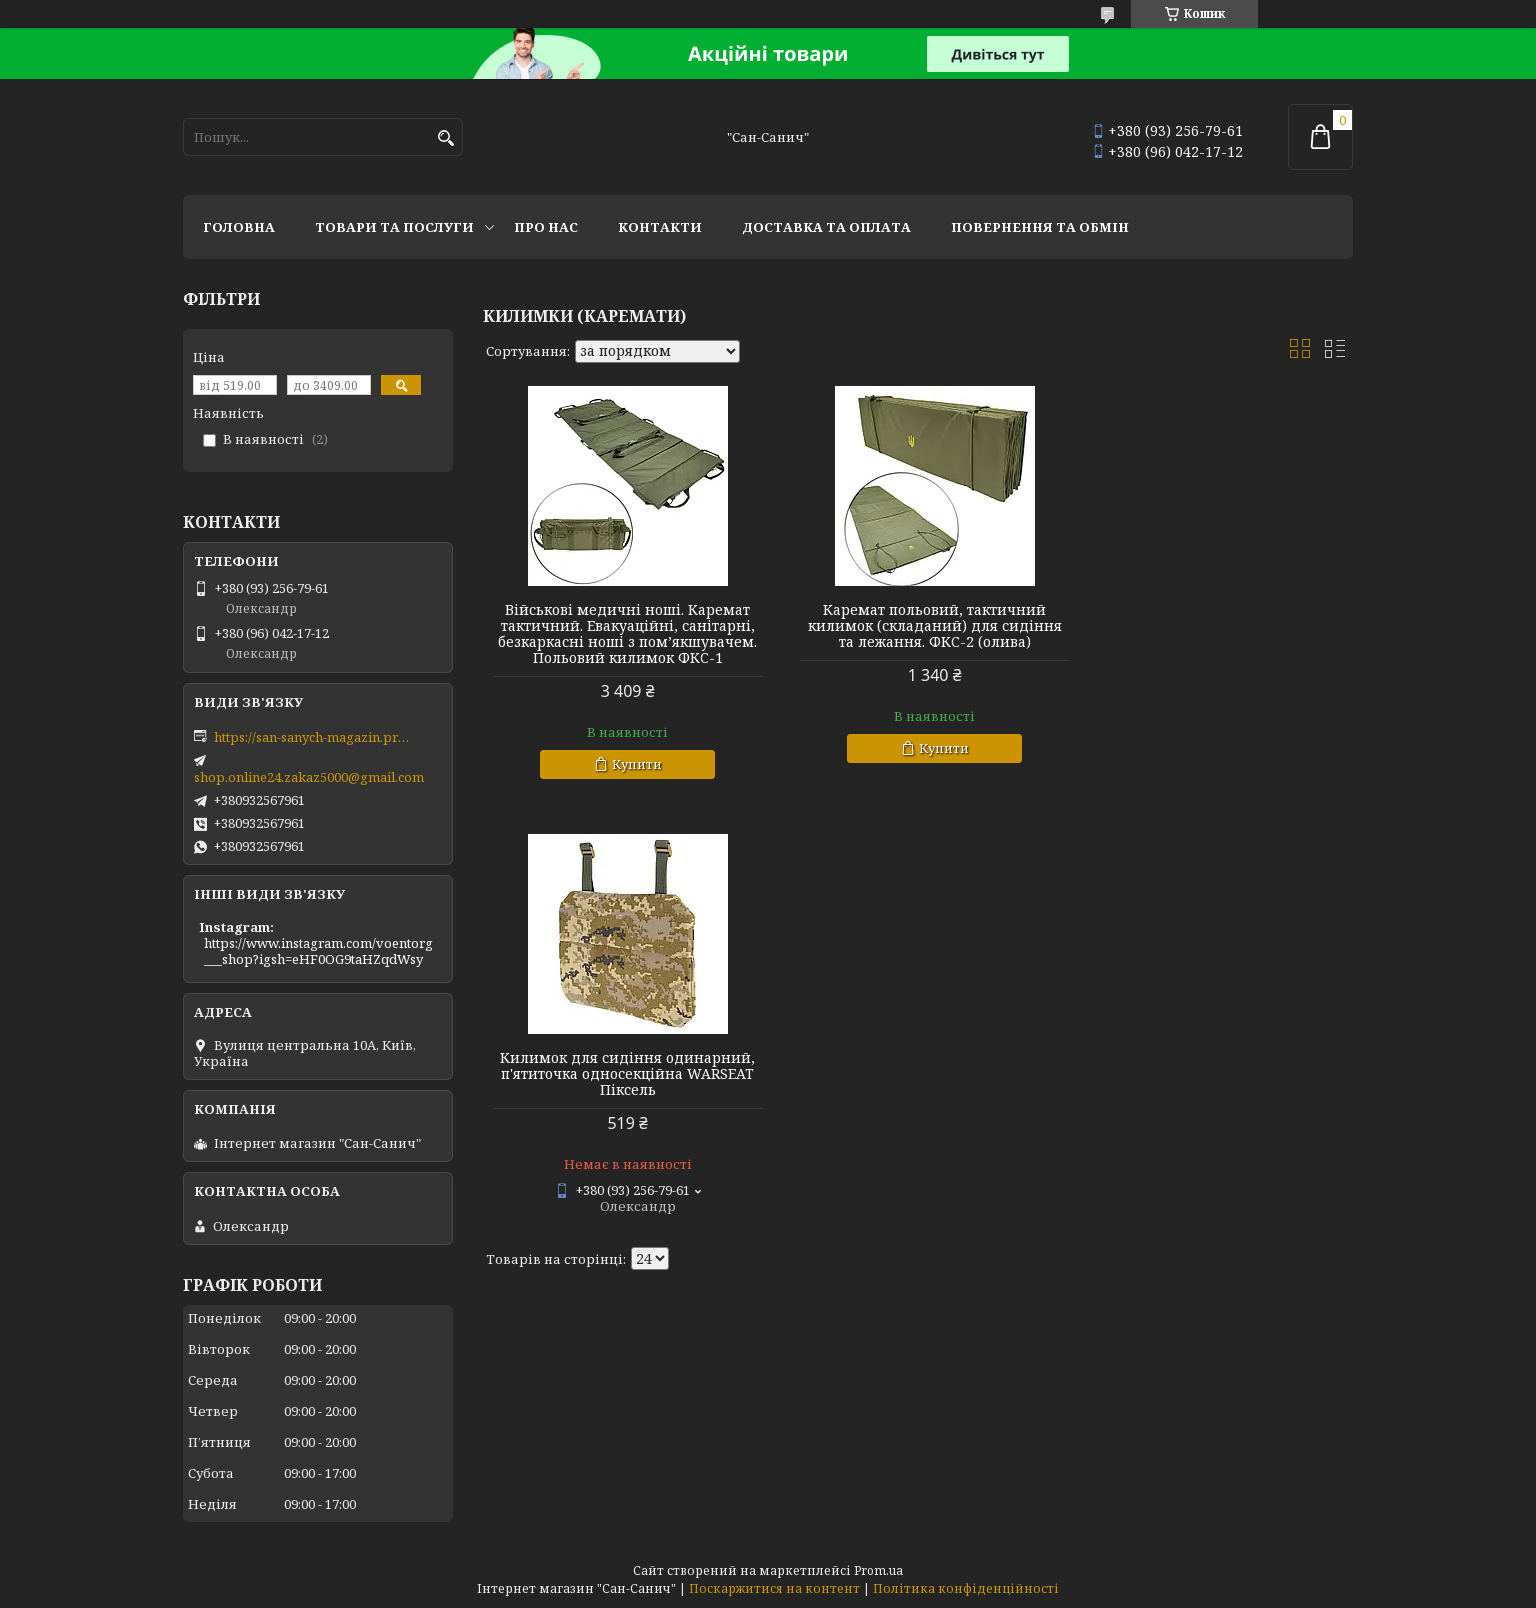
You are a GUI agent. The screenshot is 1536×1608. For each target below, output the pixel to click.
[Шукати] (445, 138)
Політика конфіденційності (966, 1588)
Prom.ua (878, 1570)
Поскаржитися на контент (774, 1588)
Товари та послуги (394, 227)
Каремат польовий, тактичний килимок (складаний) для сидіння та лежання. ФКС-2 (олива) (918, 626)
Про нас (546, 227)
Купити (631, 780)
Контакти (660, 227)
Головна (239, 227)
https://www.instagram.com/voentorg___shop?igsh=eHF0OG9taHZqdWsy (318, 951)
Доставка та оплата (826, 227)
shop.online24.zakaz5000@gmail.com (309, 777)
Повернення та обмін (1040, 227)
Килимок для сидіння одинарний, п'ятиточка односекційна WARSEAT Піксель (1213, 626)
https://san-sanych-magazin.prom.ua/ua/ (314, 737)
